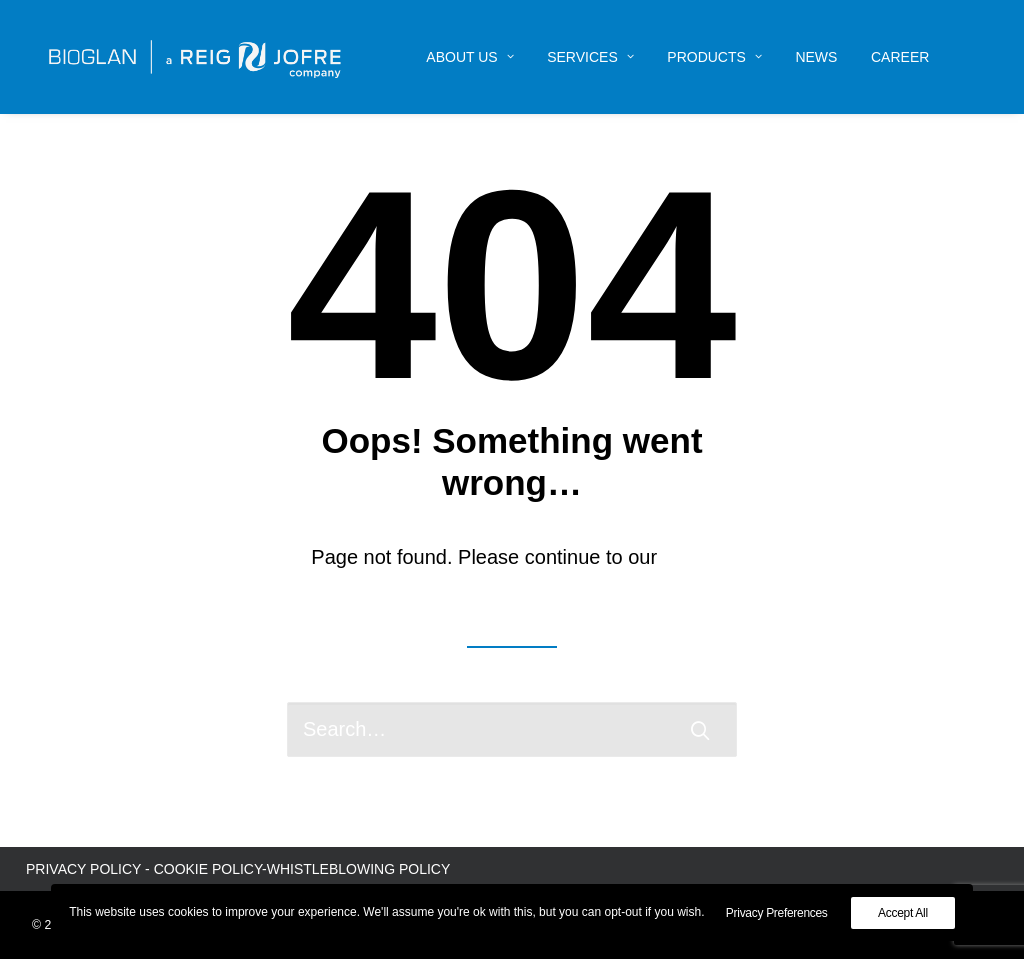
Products (714, 57)
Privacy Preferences (777, 913)
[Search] (512, 729)
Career (900, 57)
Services (590, 57)
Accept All (903, 913)
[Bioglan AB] (195, 57)
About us (469, 57)
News (816, 57)
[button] (700, 730)
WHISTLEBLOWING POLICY (359, 869)
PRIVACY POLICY (83, 869)
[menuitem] (469, 57)
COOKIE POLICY (208, 869)
